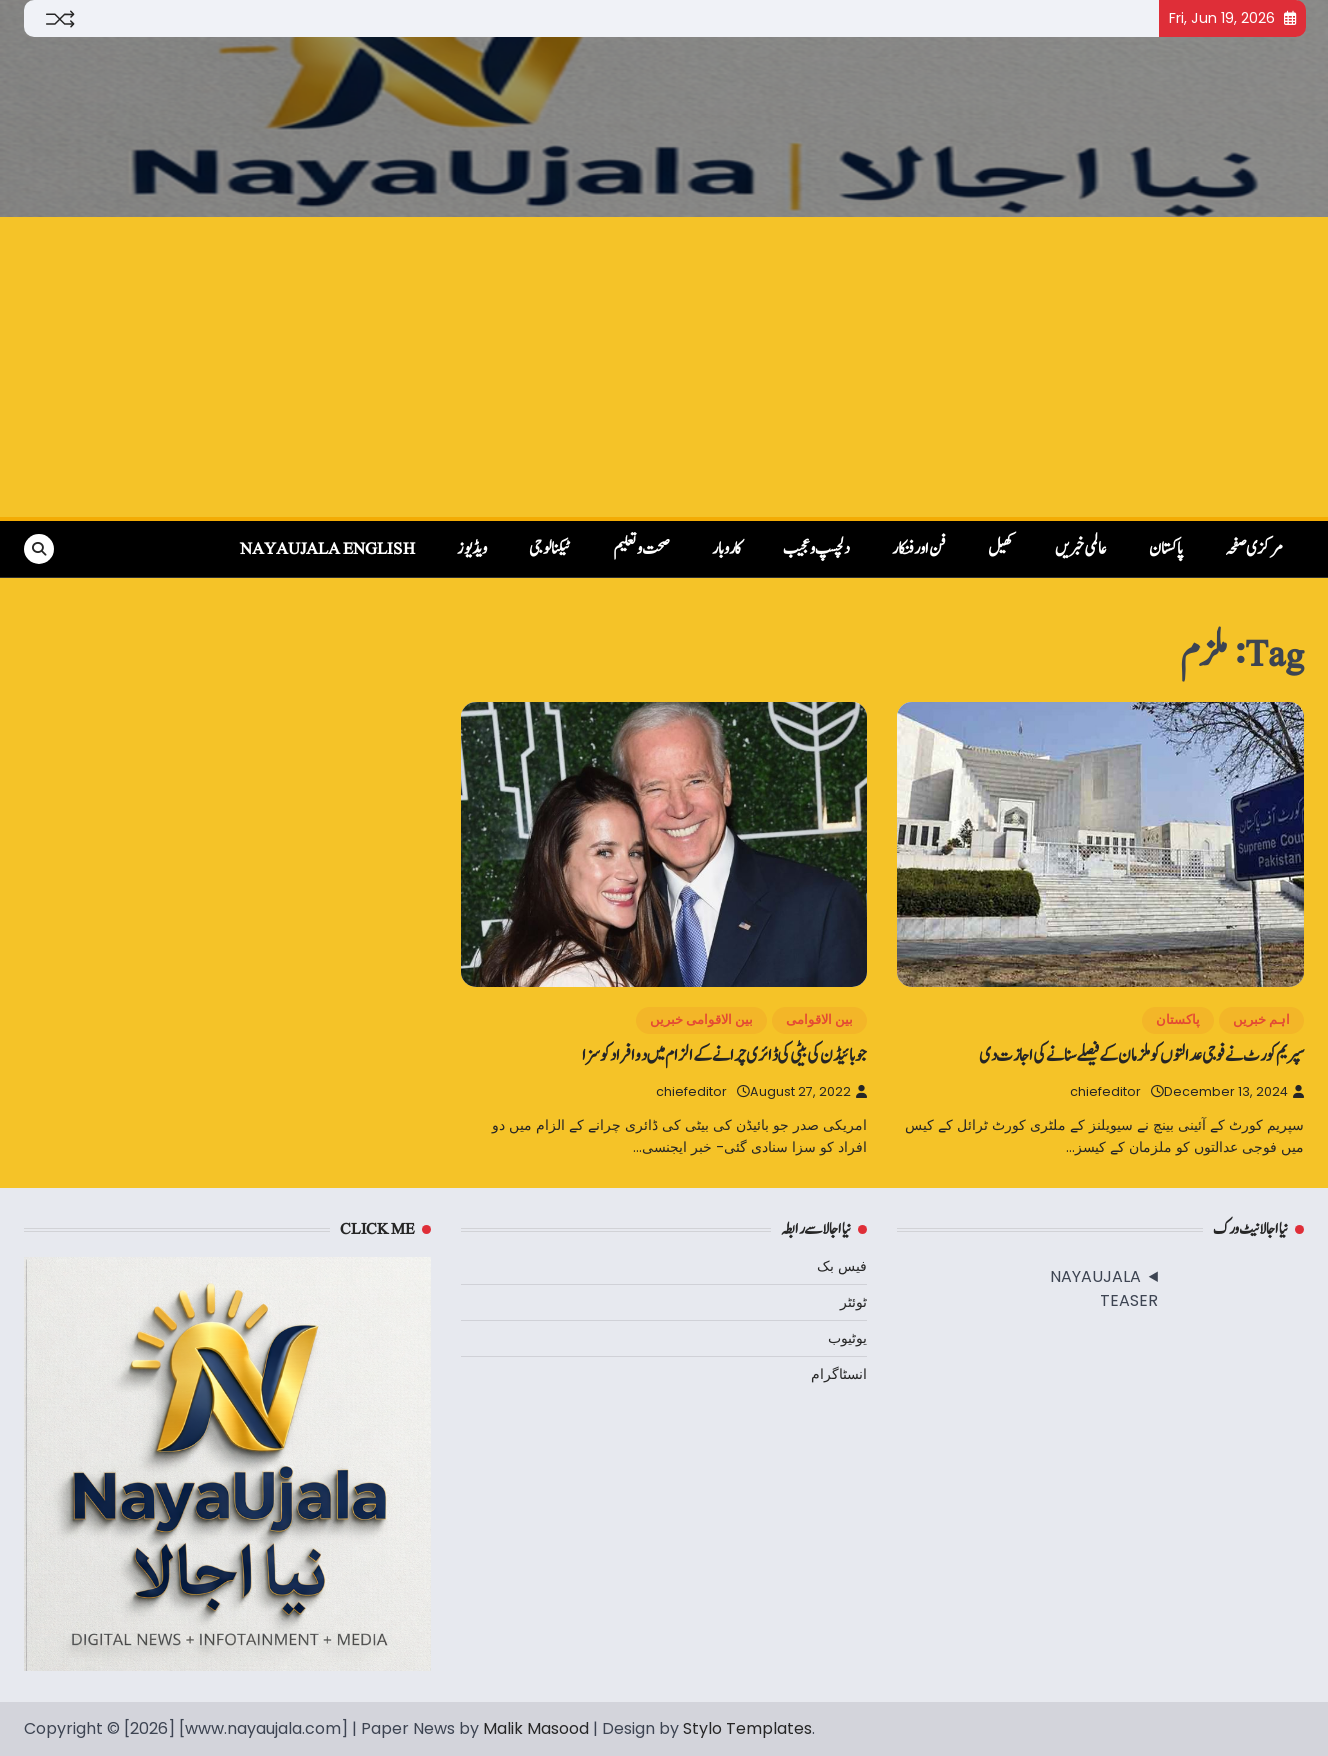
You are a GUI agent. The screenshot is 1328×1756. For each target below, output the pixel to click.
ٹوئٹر (853, 1302)
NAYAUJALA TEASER (1104, 1288)
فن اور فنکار (919, 549)
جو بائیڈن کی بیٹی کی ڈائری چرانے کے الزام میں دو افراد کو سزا (724, 1055)
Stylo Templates (747, 1728)
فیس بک (842, 1266)
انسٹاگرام (839, 1374)
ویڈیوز (472, 549)
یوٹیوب (847, 1338)
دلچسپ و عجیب (816, 549)
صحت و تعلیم (641, 549)
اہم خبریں (1261, 1019)
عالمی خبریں (1081, 549)
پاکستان (1166, 549)
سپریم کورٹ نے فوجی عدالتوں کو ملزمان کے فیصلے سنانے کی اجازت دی (1141, 1055)
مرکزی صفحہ (1254, 549)
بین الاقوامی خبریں (701, 1019)
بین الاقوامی (819, 1019)
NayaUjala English (327, 549)
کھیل (1000, 549)
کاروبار (726, 549)
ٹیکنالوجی (550, 549)
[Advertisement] (664, 367)
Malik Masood (536, 1728)
